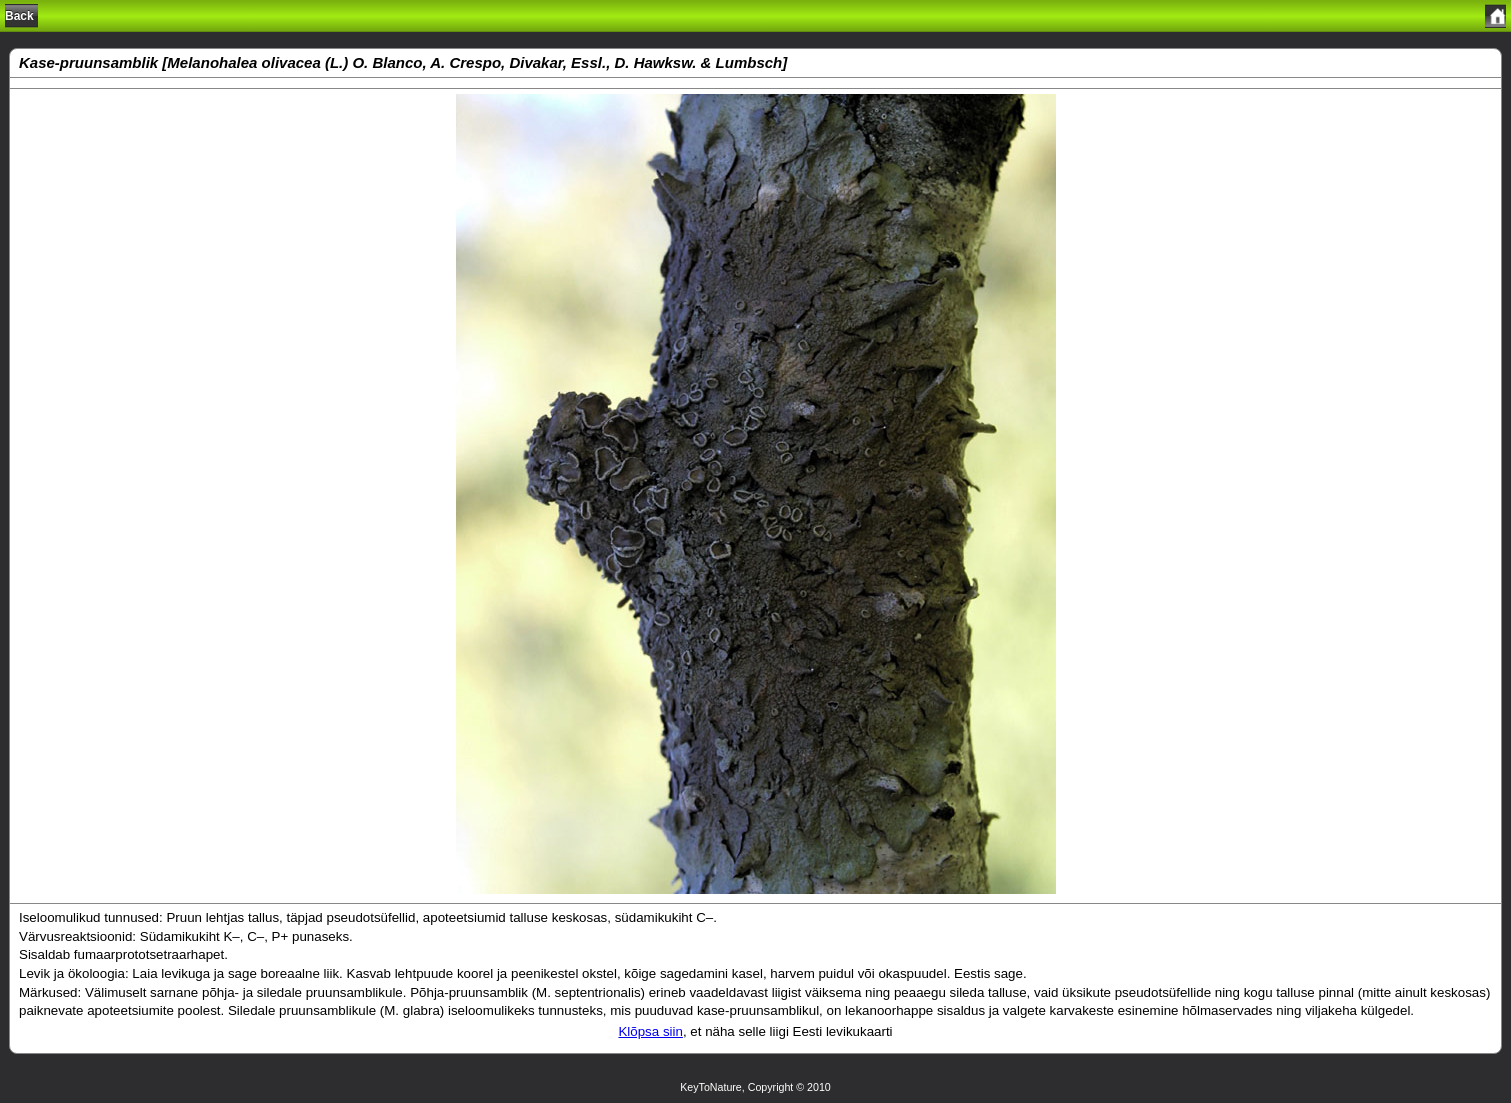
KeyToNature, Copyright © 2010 (755, 1087)
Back (19, 16)
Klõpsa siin (650, 1031)
